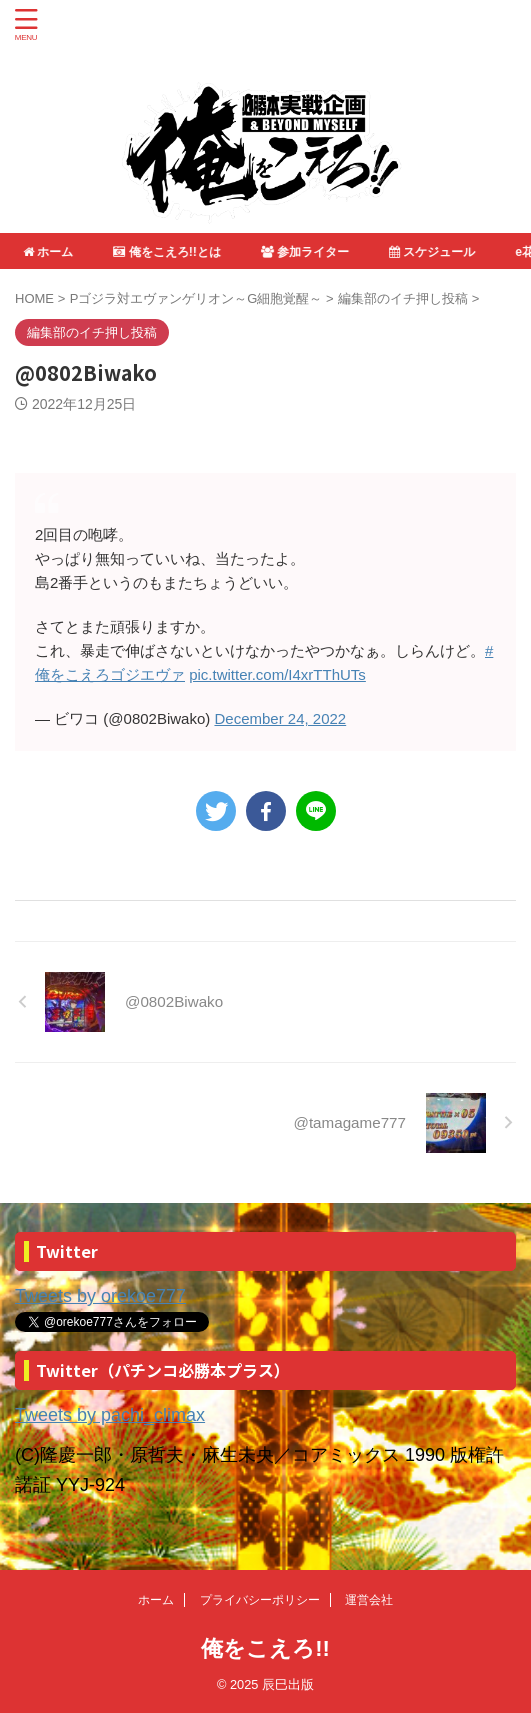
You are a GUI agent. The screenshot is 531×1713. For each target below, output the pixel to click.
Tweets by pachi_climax (110, 1415)
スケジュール (433, 252)
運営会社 (369, 1600)
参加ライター (306, 252)
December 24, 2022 (280, 718)
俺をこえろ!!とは (167, 252)
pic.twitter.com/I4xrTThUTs (277, 674)
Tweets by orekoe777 (100, 1296)
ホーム (49, 252)
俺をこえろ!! (265, 1648)
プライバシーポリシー (260, 1600)
